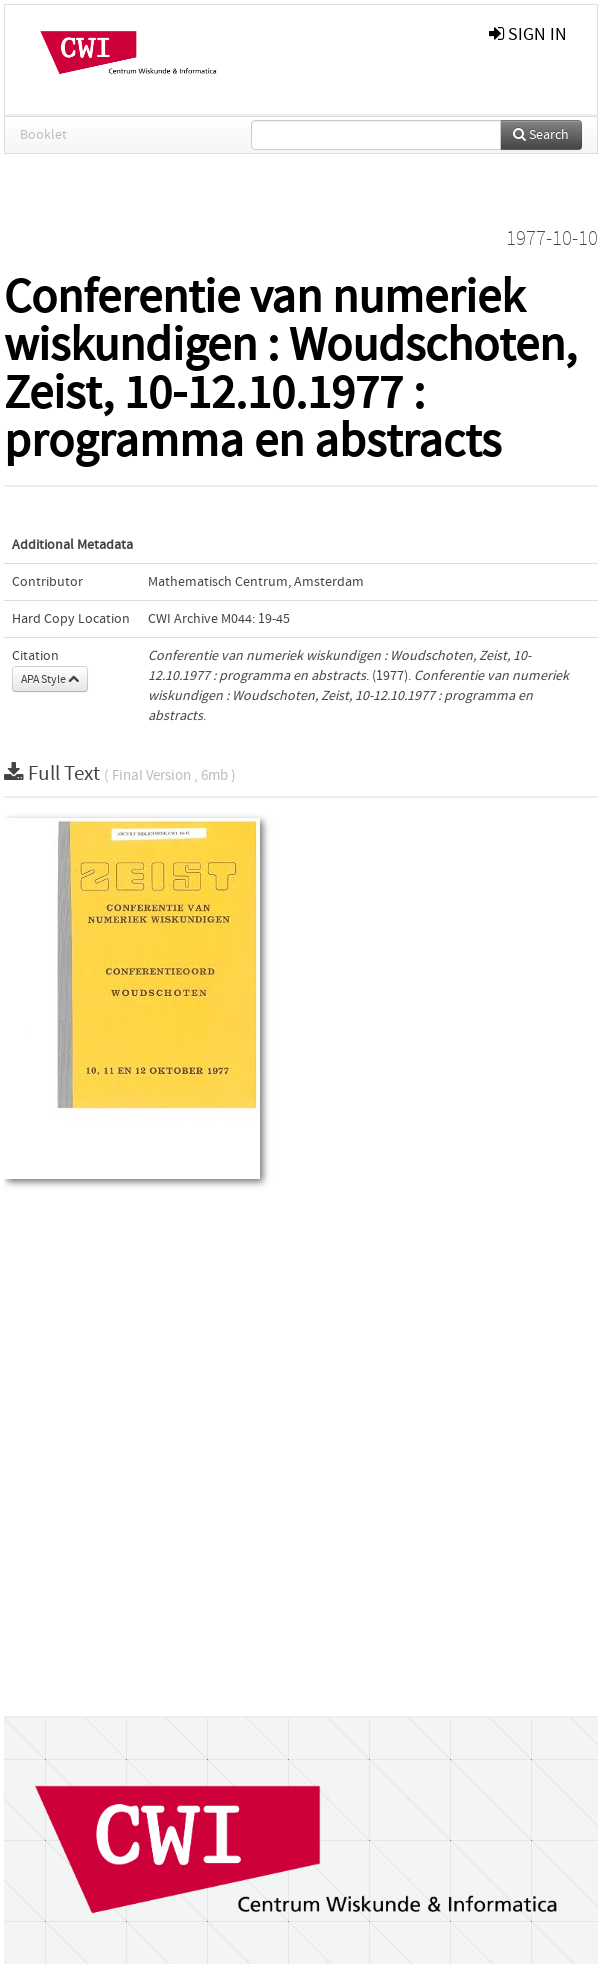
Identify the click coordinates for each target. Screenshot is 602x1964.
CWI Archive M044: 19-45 (219, 619)
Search (541, 135)
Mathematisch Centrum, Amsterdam (256, 582)
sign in (528, 34)
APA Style (50, 679)
